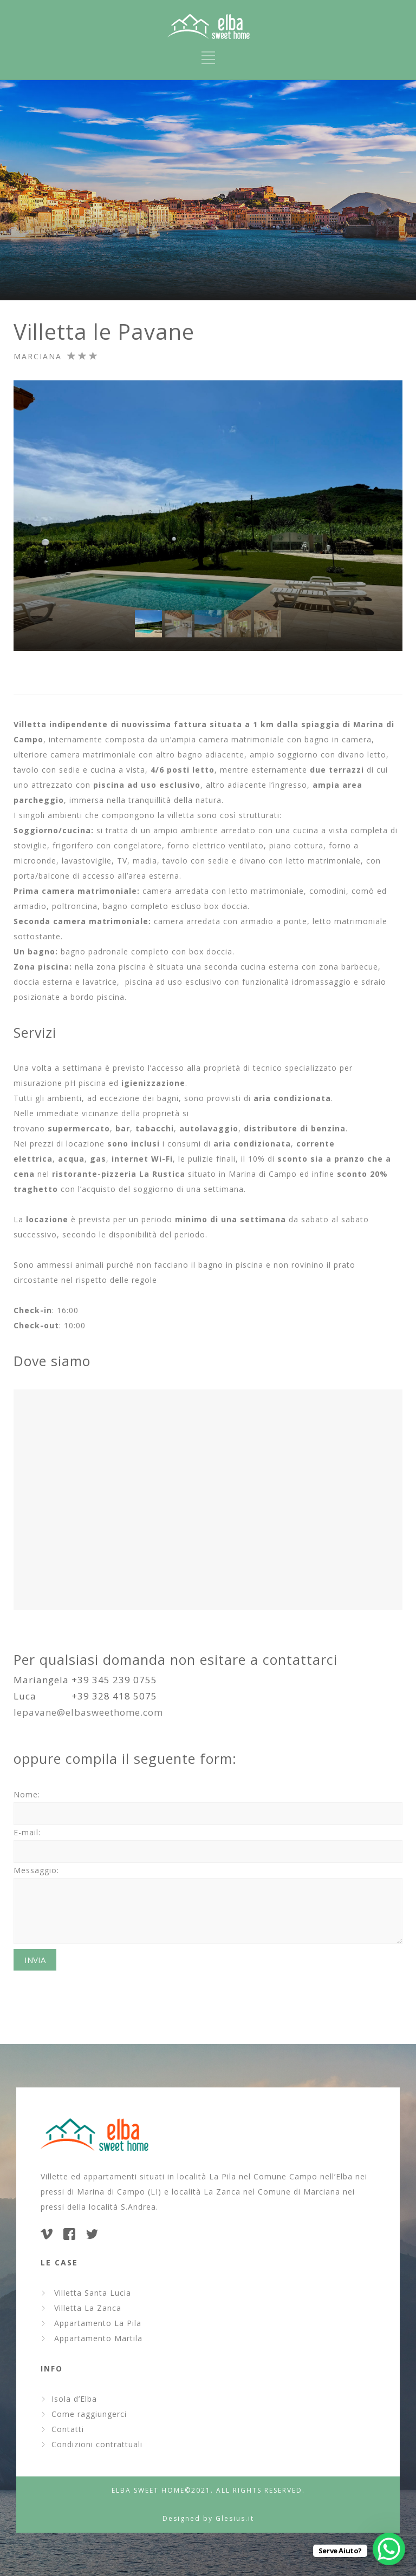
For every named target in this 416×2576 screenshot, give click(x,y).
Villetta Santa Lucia (90, 2293)
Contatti (67, 2429)
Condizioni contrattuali (96, 2444)
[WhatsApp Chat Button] (389, 2549)
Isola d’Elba (74, 2399)
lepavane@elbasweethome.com (88, 1712)
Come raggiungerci (89, 2414)
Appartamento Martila (95, 2338)
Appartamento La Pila (95, 2323)
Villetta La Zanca (85, 2308)
